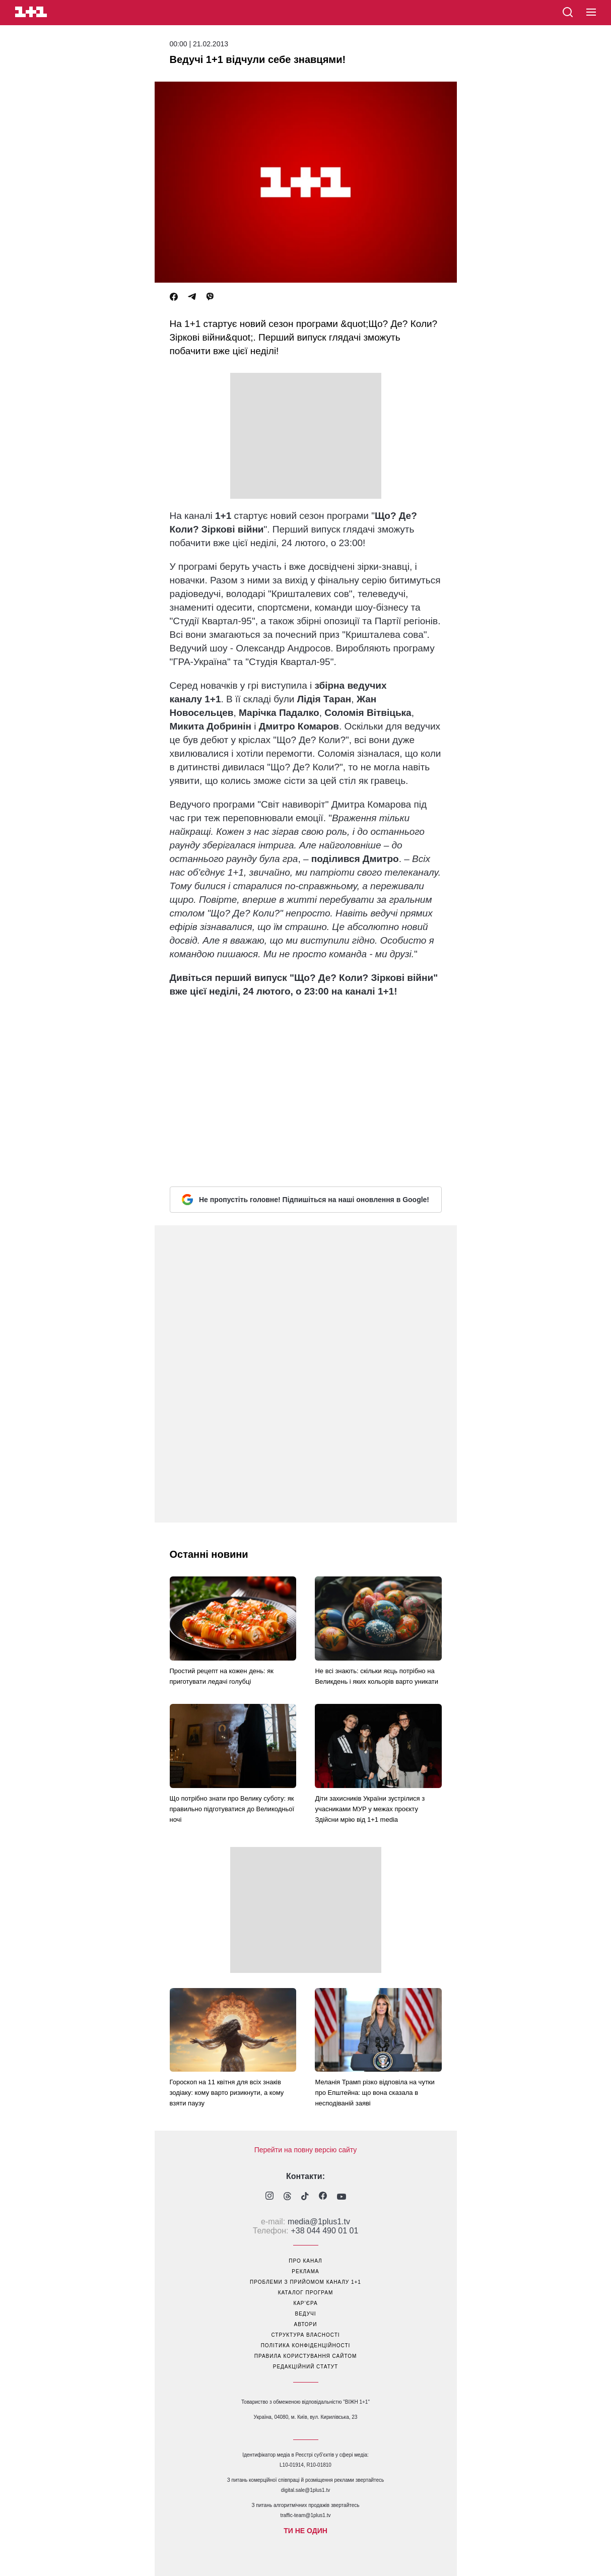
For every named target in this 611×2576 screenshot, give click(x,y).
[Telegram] (192, 297)
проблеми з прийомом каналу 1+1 (305, 2282)
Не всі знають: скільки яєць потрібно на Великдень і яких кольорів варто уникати (376, 1676)
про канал (305, 2261)
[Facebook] (174, 297)
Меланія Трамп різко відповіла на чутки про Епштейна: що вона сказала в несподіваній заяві (374, 2092)
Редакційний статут (305, 2366)
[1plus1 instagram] (269, 2197)
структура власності (305, 2335)
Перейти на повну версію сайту (305, 2150)
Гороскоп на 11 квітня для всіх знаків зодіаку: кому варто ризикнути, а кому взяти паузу (227, 2092)
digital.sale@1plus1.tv (305, 2490)
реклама (305, 2271)
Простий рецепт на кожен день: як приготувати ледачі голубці (222, 1676)
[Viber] (210, 297)
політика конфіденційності (306, 2345)
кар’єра (305, 2303)
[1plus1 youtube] (341, 2197)
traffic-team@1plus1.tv (305, 2515)
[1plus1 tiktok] (305, 2197)
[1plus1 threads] (287, 2197)
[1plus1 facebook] (323, 2197)
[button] (591, 13)
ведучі (305, 2314)
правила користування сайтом (305, 2356)
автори (305, 2324)
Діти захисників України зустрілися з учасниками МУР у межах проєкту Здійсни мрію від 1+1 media (370, 1809)
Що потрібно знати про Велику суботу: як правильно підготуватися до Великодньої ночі (232, 1809)
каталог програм (305, 2292)
